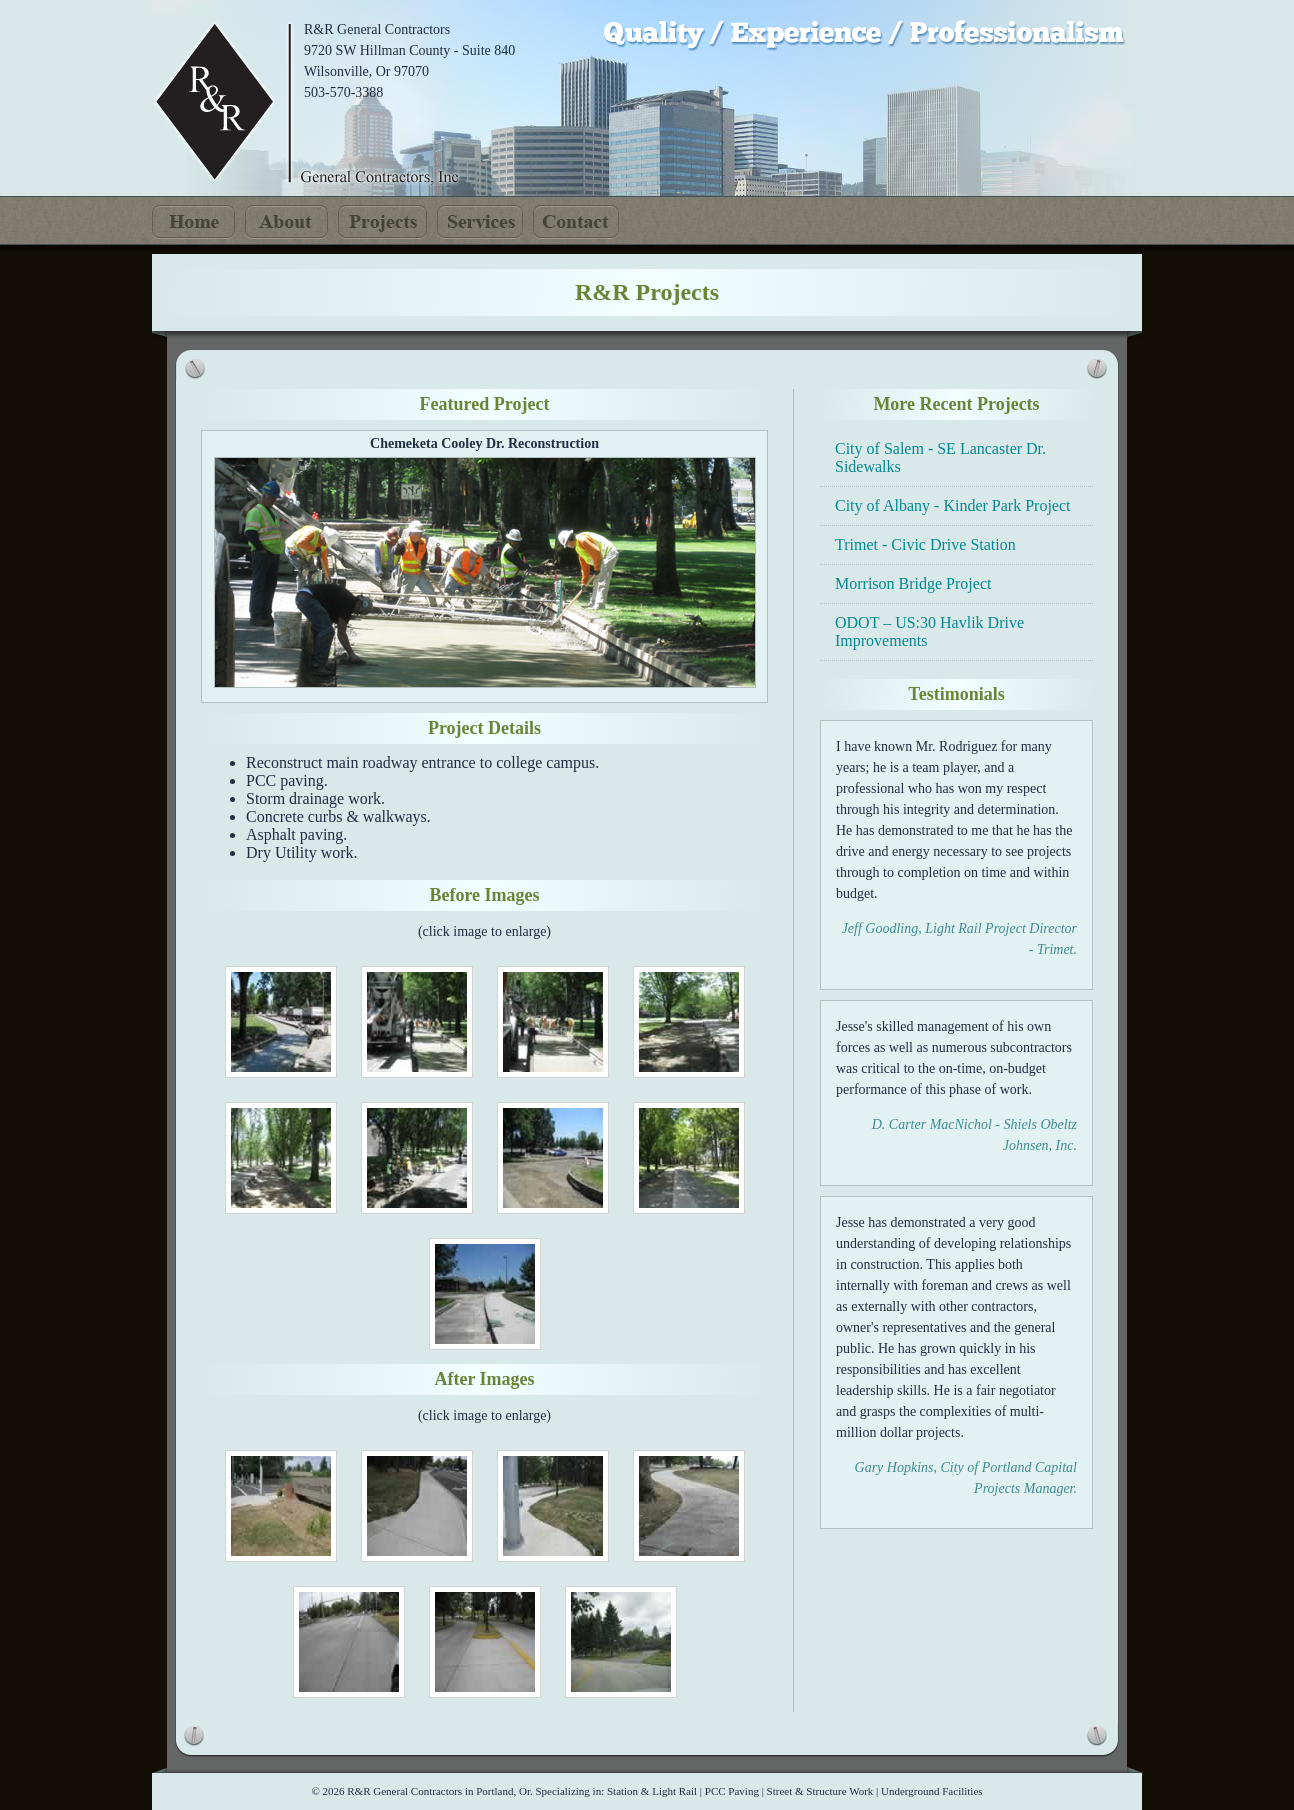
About (286, 222)
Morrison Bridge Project (913, 583)
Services (480, 222)
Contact (576, 222)
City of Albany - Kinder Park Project (953, 505)
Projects (382, 222)
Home (193, 222)
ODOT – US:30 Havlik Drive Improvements (929, 631)
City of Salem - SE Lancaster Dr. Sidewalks (940, 457)
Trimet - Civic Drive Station (925, 544)
